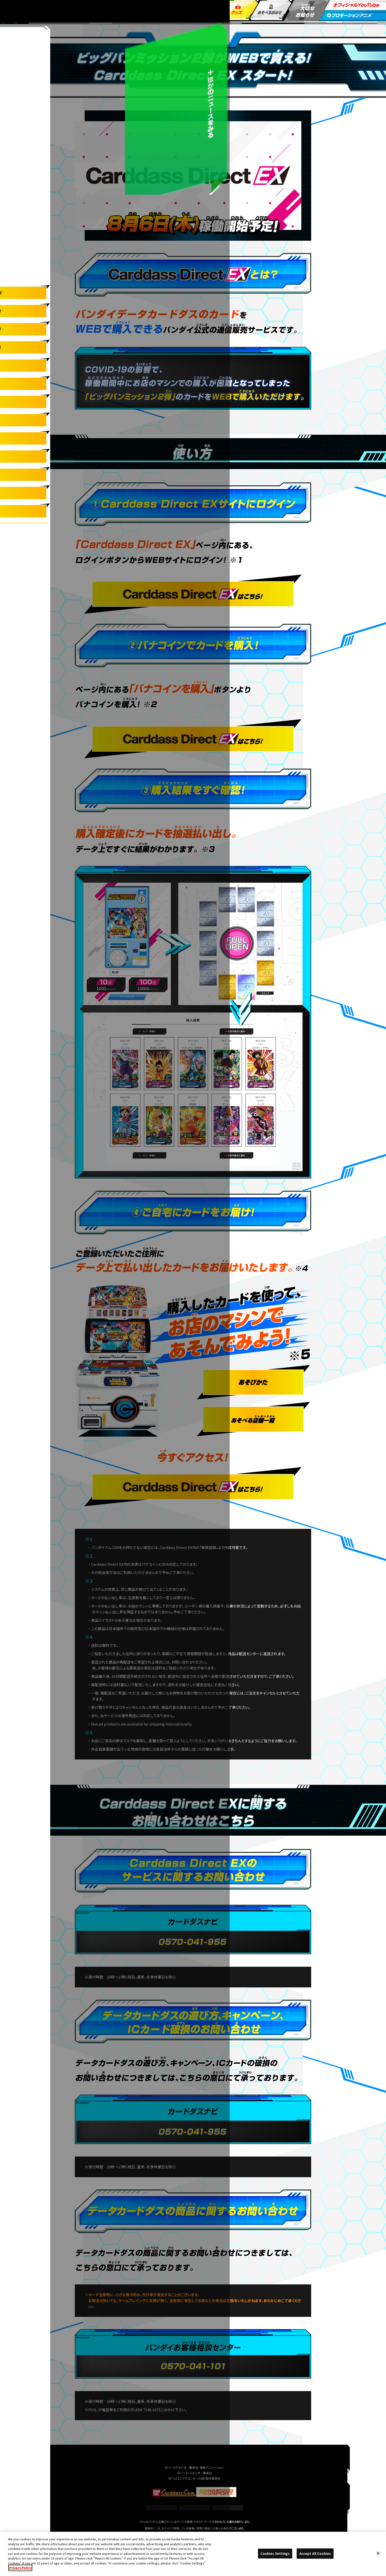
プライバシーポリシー (227, 2508)
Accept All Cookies (315, 2553)
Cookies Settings (194, 2507)
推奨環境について (161, 2508)
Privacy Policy (20, 2567)
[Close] (378, 2553)
